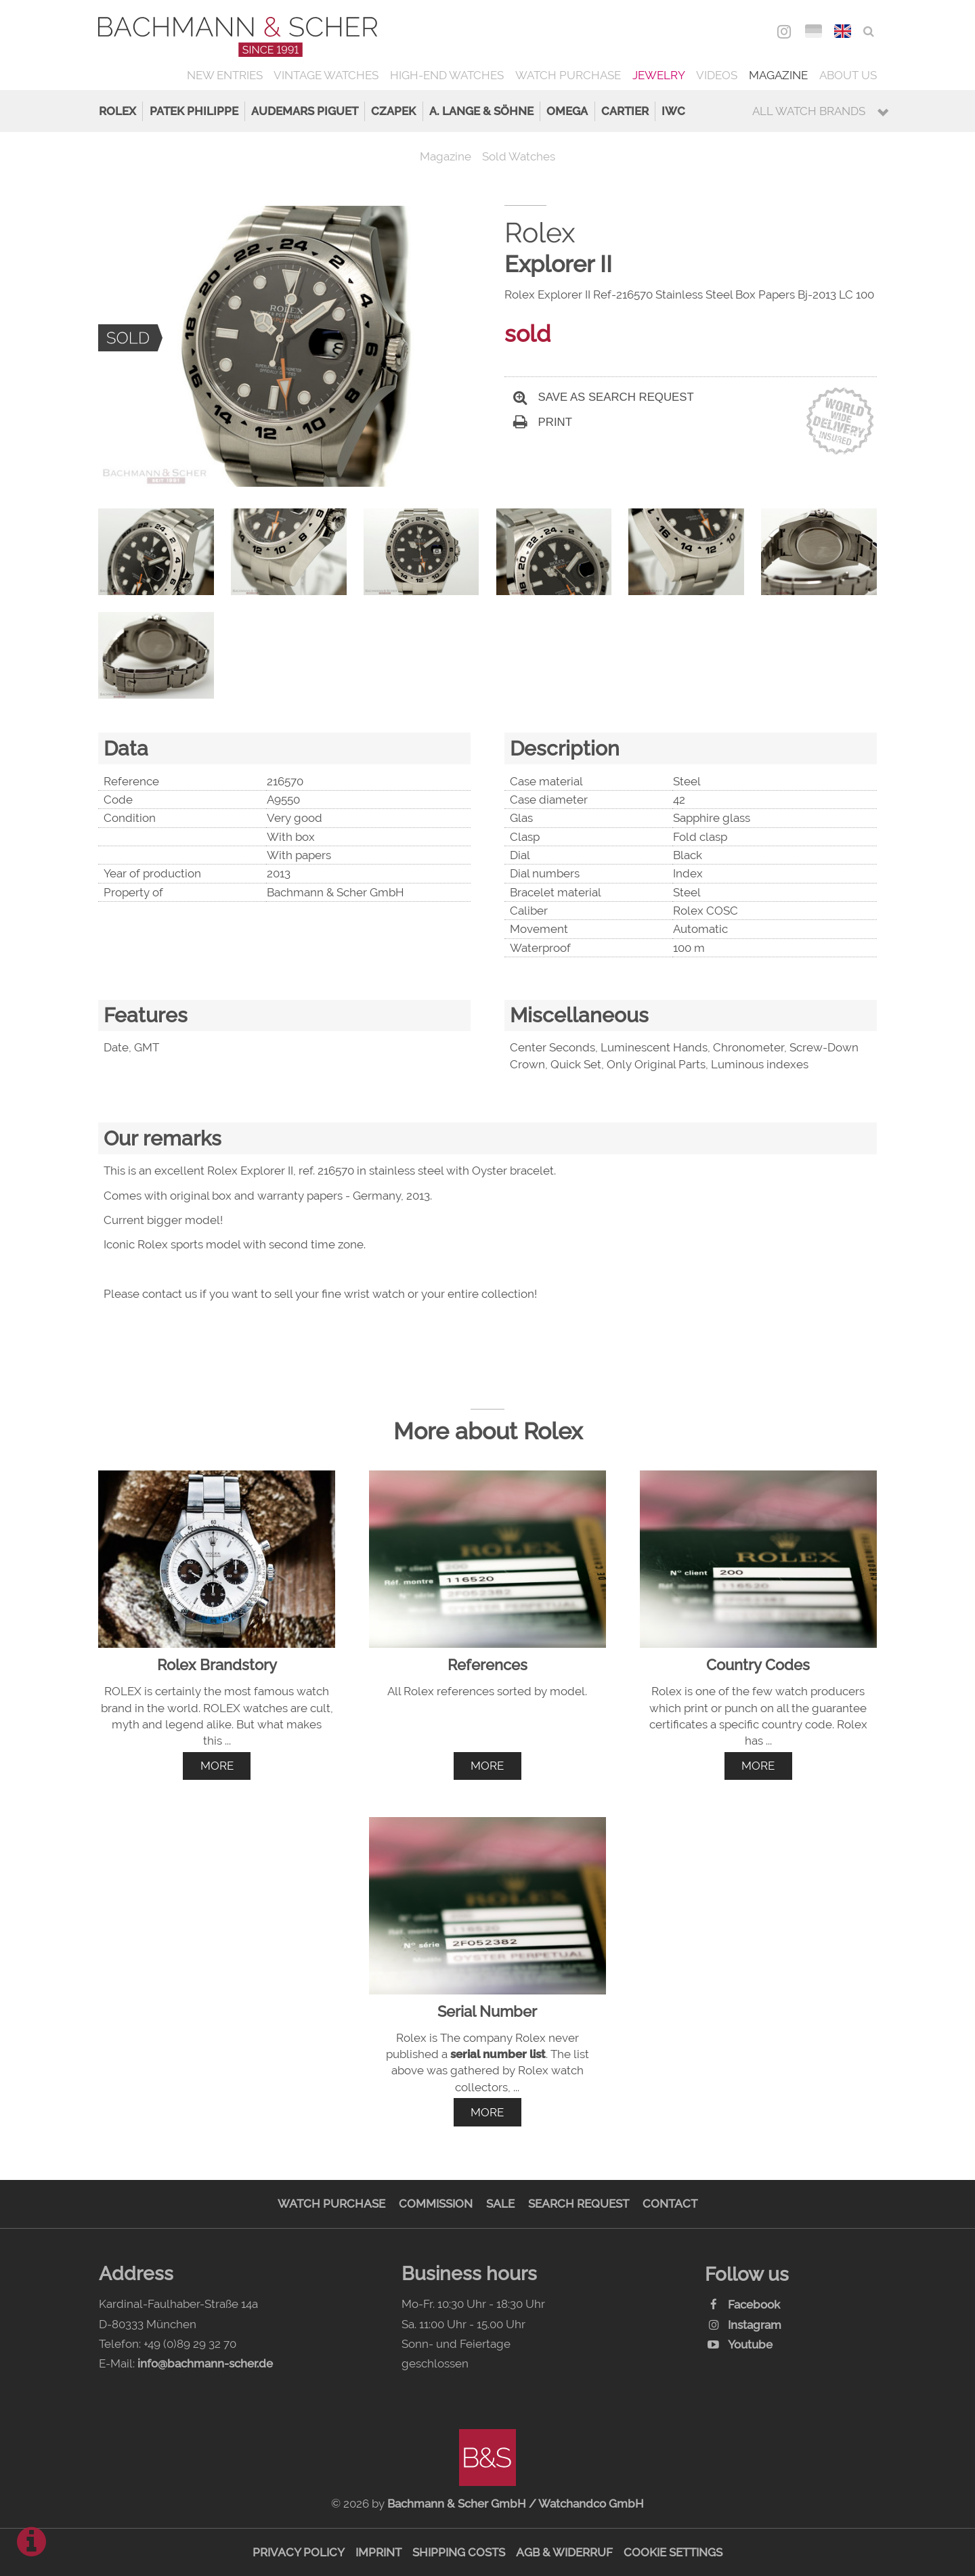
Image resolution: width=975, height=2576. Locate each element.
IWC (673, 111)
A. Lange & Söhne (481, 111)
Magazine (778, 75)
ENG (842, 31)
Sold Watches (518, 156)
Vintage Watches (326, 75)
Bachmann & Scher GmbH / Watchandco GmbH (515, 2503)
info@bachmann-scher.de (205, 2363)
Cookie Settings (673, 2552)
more (217, 1765)
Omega (567, 111)
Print (542, 422)
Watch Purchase (568, 75)
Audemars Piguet (304, 111)
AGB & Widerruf (564, 2552)
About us (848, 75)
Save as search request (603, 397)
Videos (716, 75)
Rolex (117, 111)
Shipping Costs (458, 2552)
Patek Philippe (194, 111)
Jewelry (658, 75)
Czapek (393, 111)
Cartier (625, 111)
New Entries (225, 75)
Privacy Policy (299, 2552)
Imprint (378, 2552)
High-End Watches (447, 75)
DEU (813, 31)
